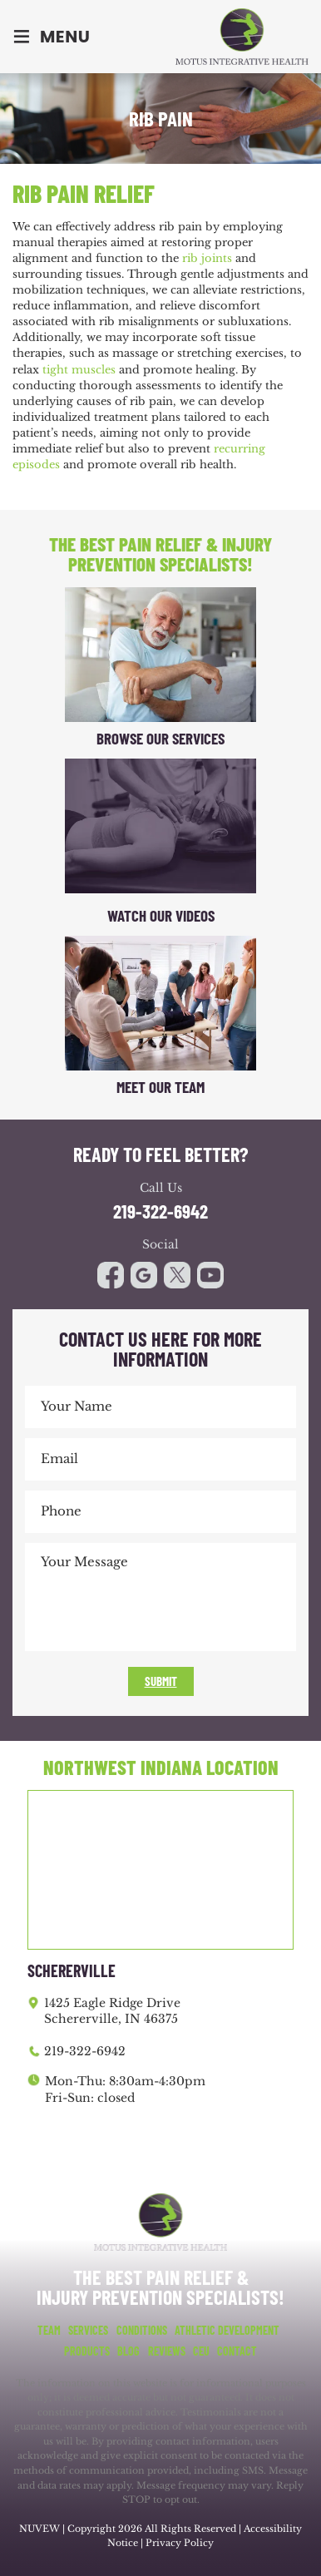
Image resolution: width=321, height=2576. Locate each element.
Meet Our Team (160, 1086)
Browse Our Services (160, 738)
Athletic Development (227, 2330)
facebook (110, 1275)
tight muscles (79, 370)
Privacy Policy (180, 2543)
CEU (201, 2351)
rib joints (207, 258)
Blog (128, 2351)
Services (88, 2330)
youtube (177, 1275)
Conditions (141, 2330)
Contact (237, 2351)
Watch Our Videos (161, 915)
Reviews (166, 2351)
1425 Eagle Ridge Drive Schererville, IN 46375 (112, 2011)
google (144, 1275)
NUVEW (39, 2528)
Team (49, 2330)
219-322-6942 (160, 1211)
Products (87, 2351)
